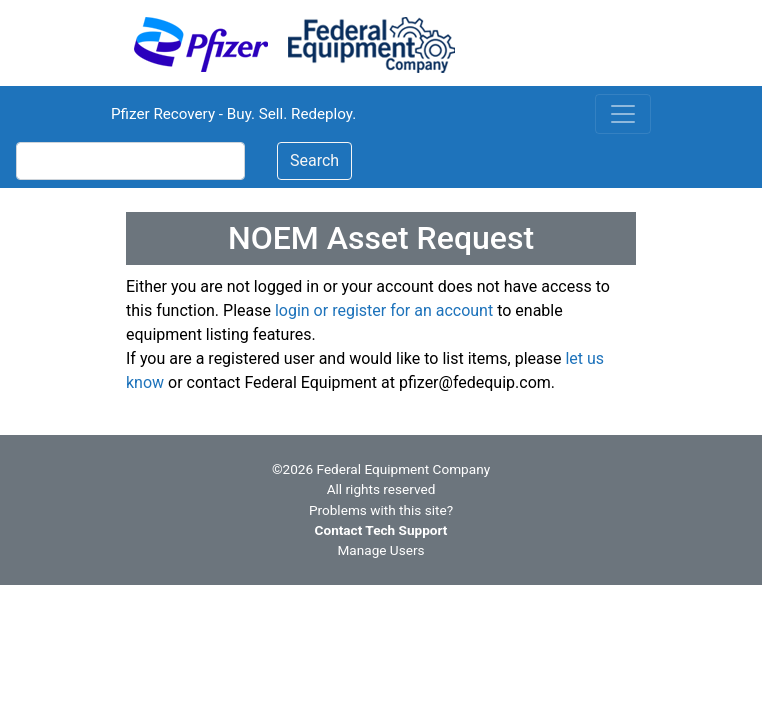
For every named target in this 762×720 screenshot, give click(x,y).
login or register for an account (384, 310)
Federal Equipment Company (404, 469)
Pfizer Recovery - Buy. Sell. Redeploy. (233, 114)
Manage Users (380, 550)
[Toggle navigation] (623, 114)
